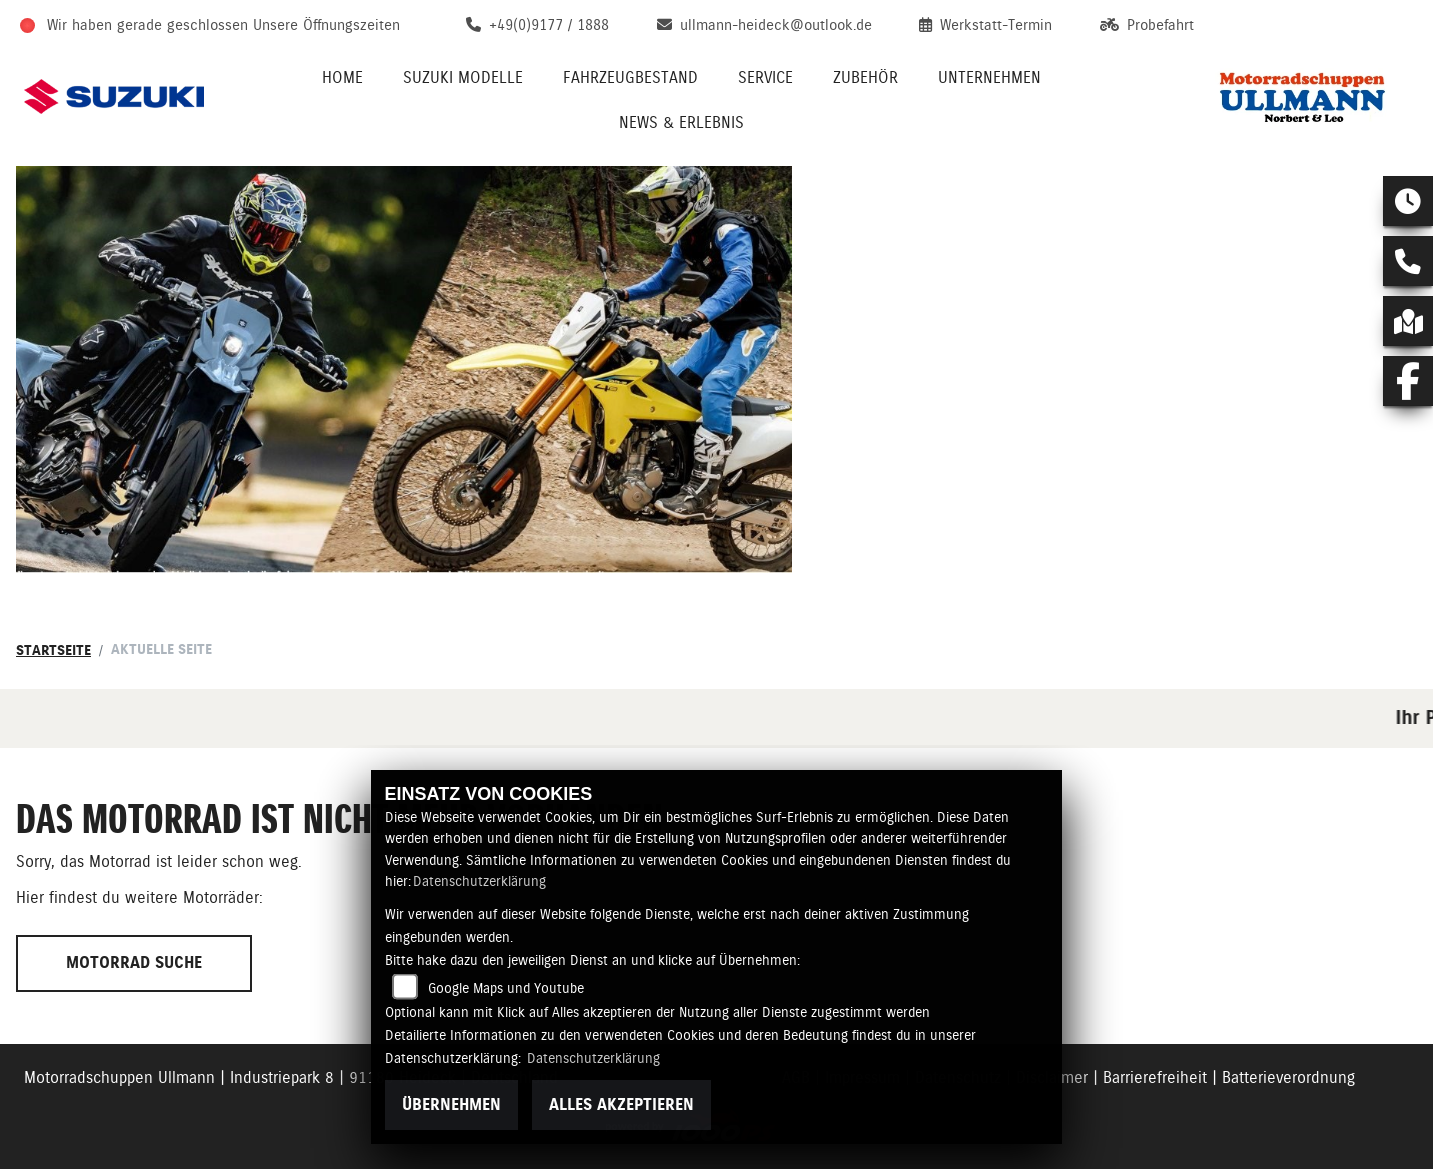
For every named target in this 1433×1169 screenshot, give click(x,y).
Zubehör (865, 77)
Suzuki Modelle (463, 77)
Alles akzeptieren (621, 1104)
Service (765, 77)
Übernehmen (451, 1104)
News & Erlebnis (681, 122)
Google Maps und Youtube (506, 988)
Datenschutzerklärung (479, 881)
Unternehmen (989, 77)
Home (342, 77)
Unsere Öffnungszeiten (326, 25)
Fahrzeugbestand (630, 77)
